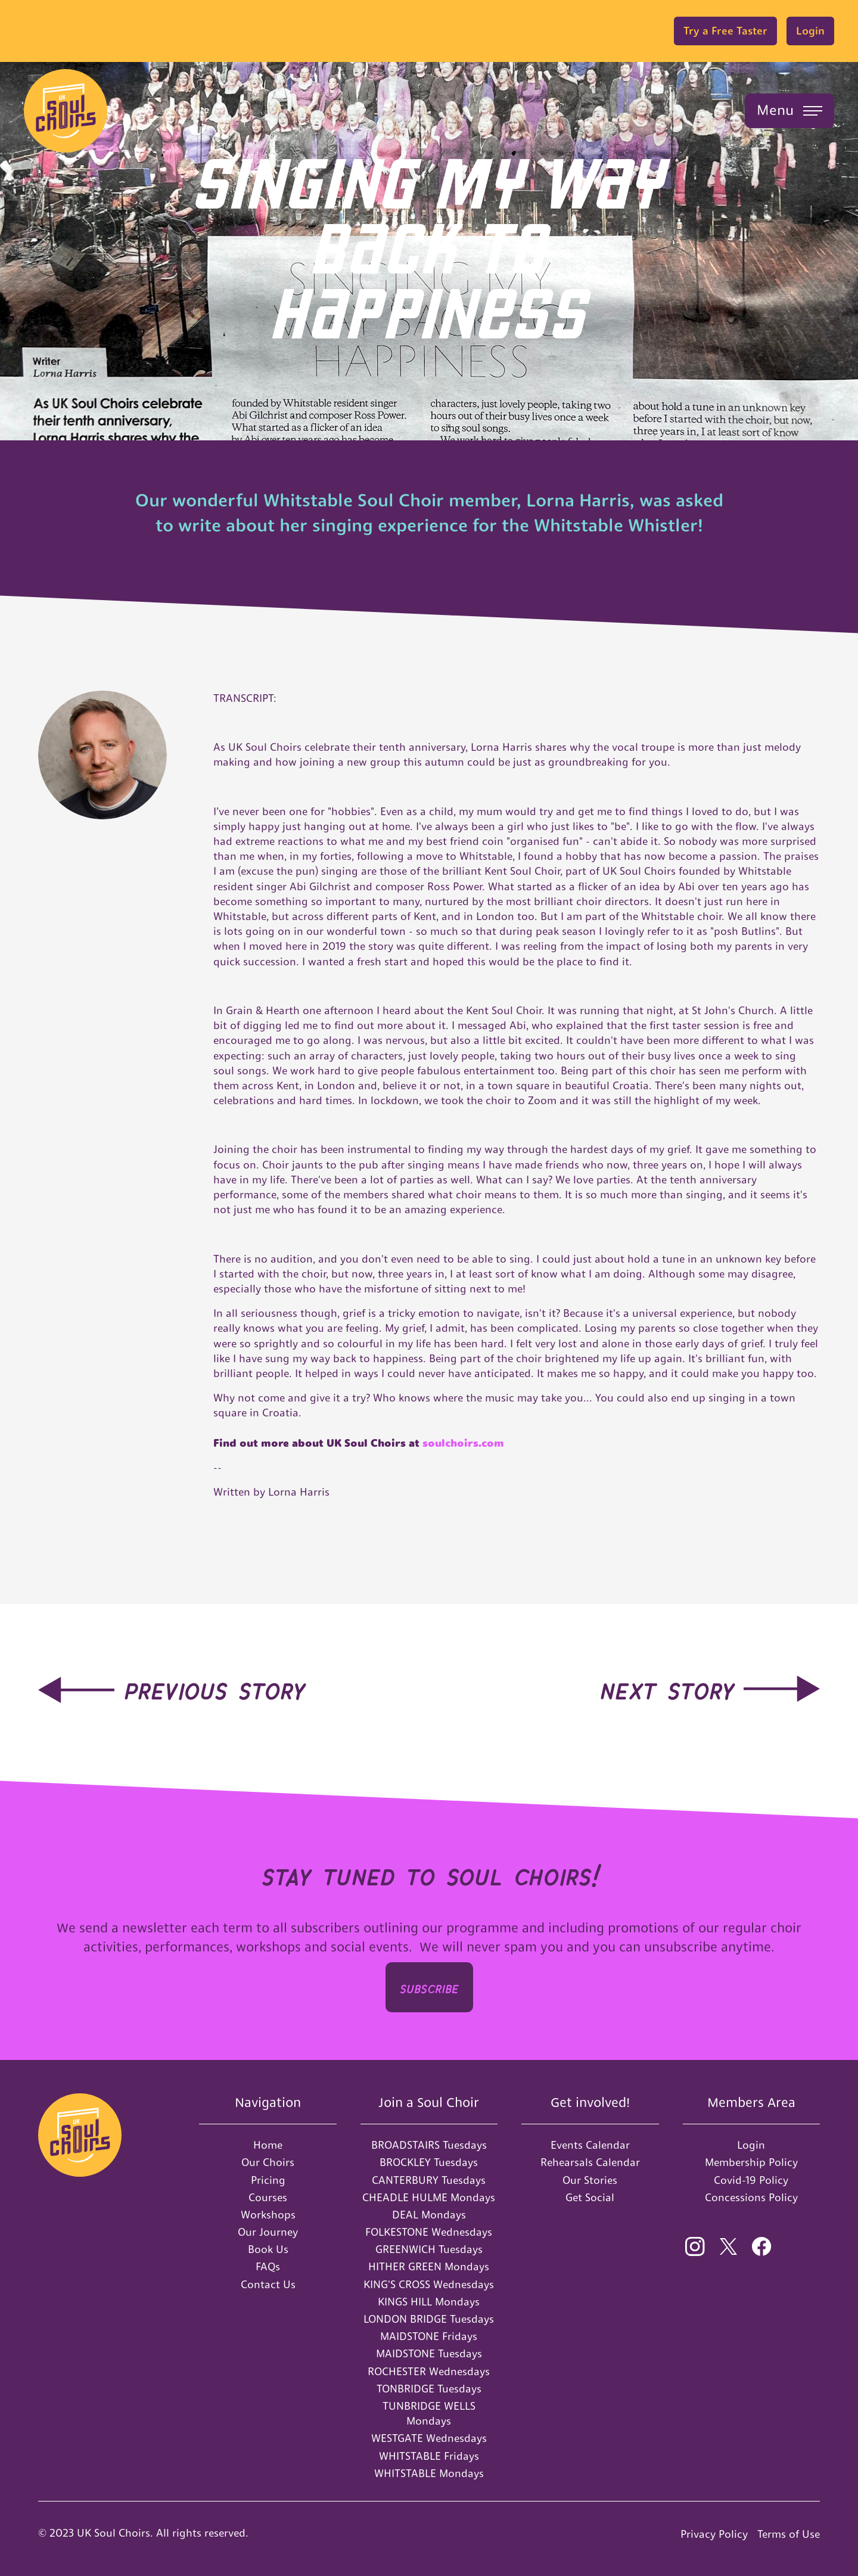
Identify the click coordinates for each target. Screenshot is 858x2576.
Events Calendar (590, 2145)
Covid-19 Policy (751, 2180)
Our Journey (268, 2232)
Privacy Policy (714, 2534)
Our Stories (589, 2180)
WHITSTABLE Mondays (429, 2473)
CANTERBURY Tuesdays (429, 2180)
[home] (65, 111)
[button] (789, 111)
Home (267, 2145)
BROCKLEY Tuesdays (429, 2162)
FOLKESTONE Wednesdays (428, 2232)
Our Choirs (267, 2162)
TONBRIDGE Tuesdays (429, 2388)
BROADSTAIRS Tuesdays (429, 2145)
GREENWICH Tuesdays (429, 2249)
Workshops (268, 2214)
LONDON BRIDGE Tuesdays (428, 2319)
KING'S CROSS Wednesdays (428, 2284)
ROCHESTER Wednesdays (429, 2371)
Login (810, 31)
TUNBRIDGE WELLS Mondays (429, 2413)
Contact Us (268, 2284)
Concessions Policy (751, 2197)
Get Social (589, 2197)
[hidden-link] (171, 1687)
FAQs (268, 2266)
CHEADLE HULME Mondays (428, 2197)
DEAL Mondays (429, 2214)
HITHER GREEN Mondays (428, 2266)
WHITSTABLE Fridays (429, 2456)
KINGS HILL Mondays (429, 2301)
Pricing (268, 2180)
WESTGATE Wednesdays (429, 2438)
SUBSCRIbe (429, 1987)
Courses (267, 2197)
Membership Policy (751, 2162)
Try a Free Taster (725, 31)
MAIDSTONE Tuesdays (429, 2353)
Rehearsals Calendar (590, 2162)
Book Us (268, 2249)
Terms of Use (788, 2534)
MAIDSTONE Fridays (428, 2336)
